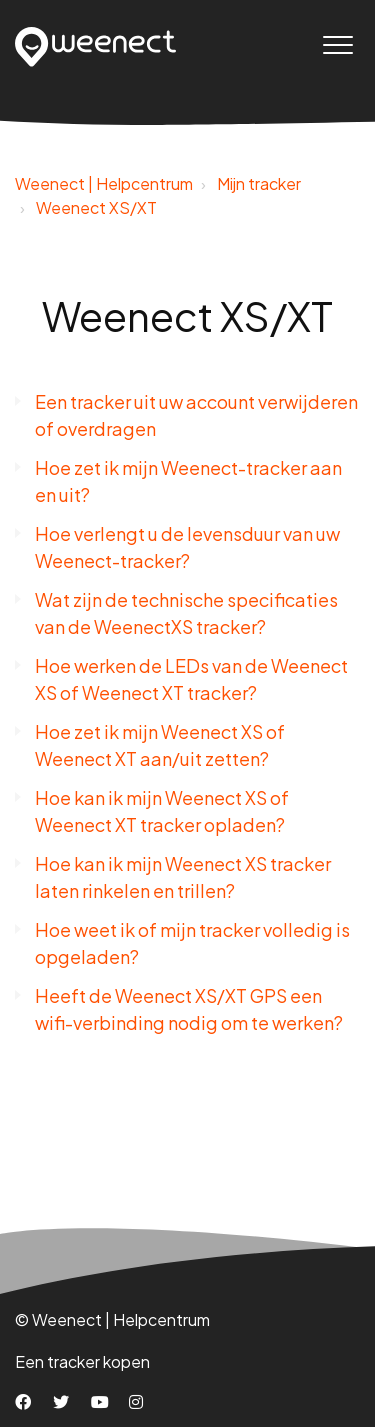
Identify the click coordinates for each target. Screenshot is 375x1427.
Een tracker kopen (82, 1361)
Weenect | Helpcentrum (104, 183)
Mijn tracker (259, 183)
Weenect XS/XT (96, 207)
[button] (337, 44)
